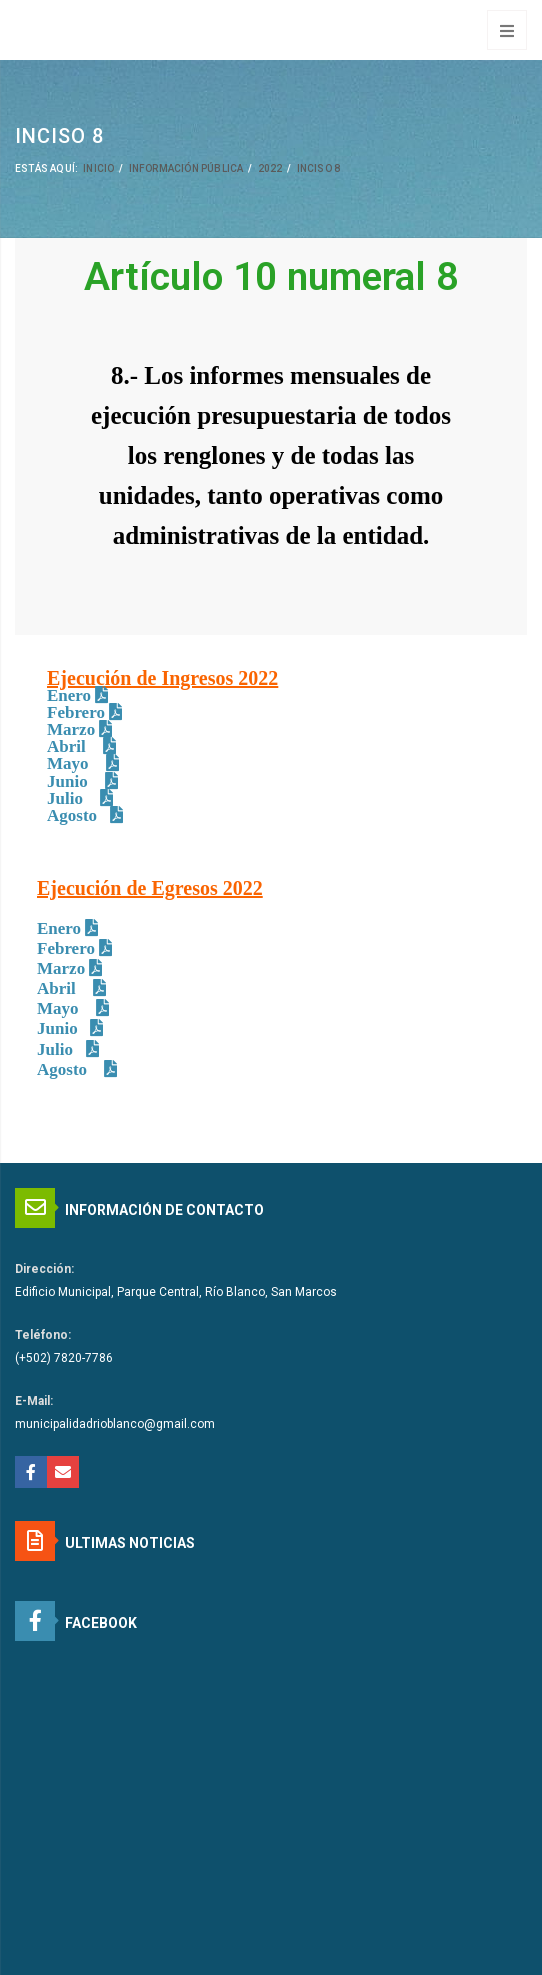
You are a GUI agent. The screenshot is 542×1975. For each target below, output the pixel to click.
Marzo (71, 729)
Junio (69, 781)
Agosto (72, 815)
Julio (67, 798)
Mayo (70, 763)
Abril (68, 746)
